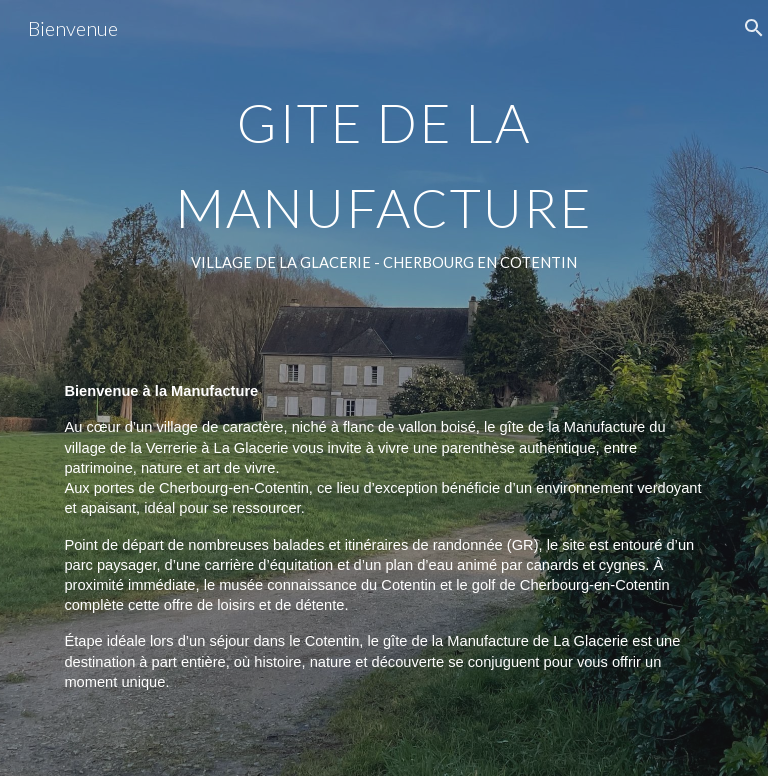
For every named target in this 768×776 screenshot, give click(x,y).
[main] (383, 388)
